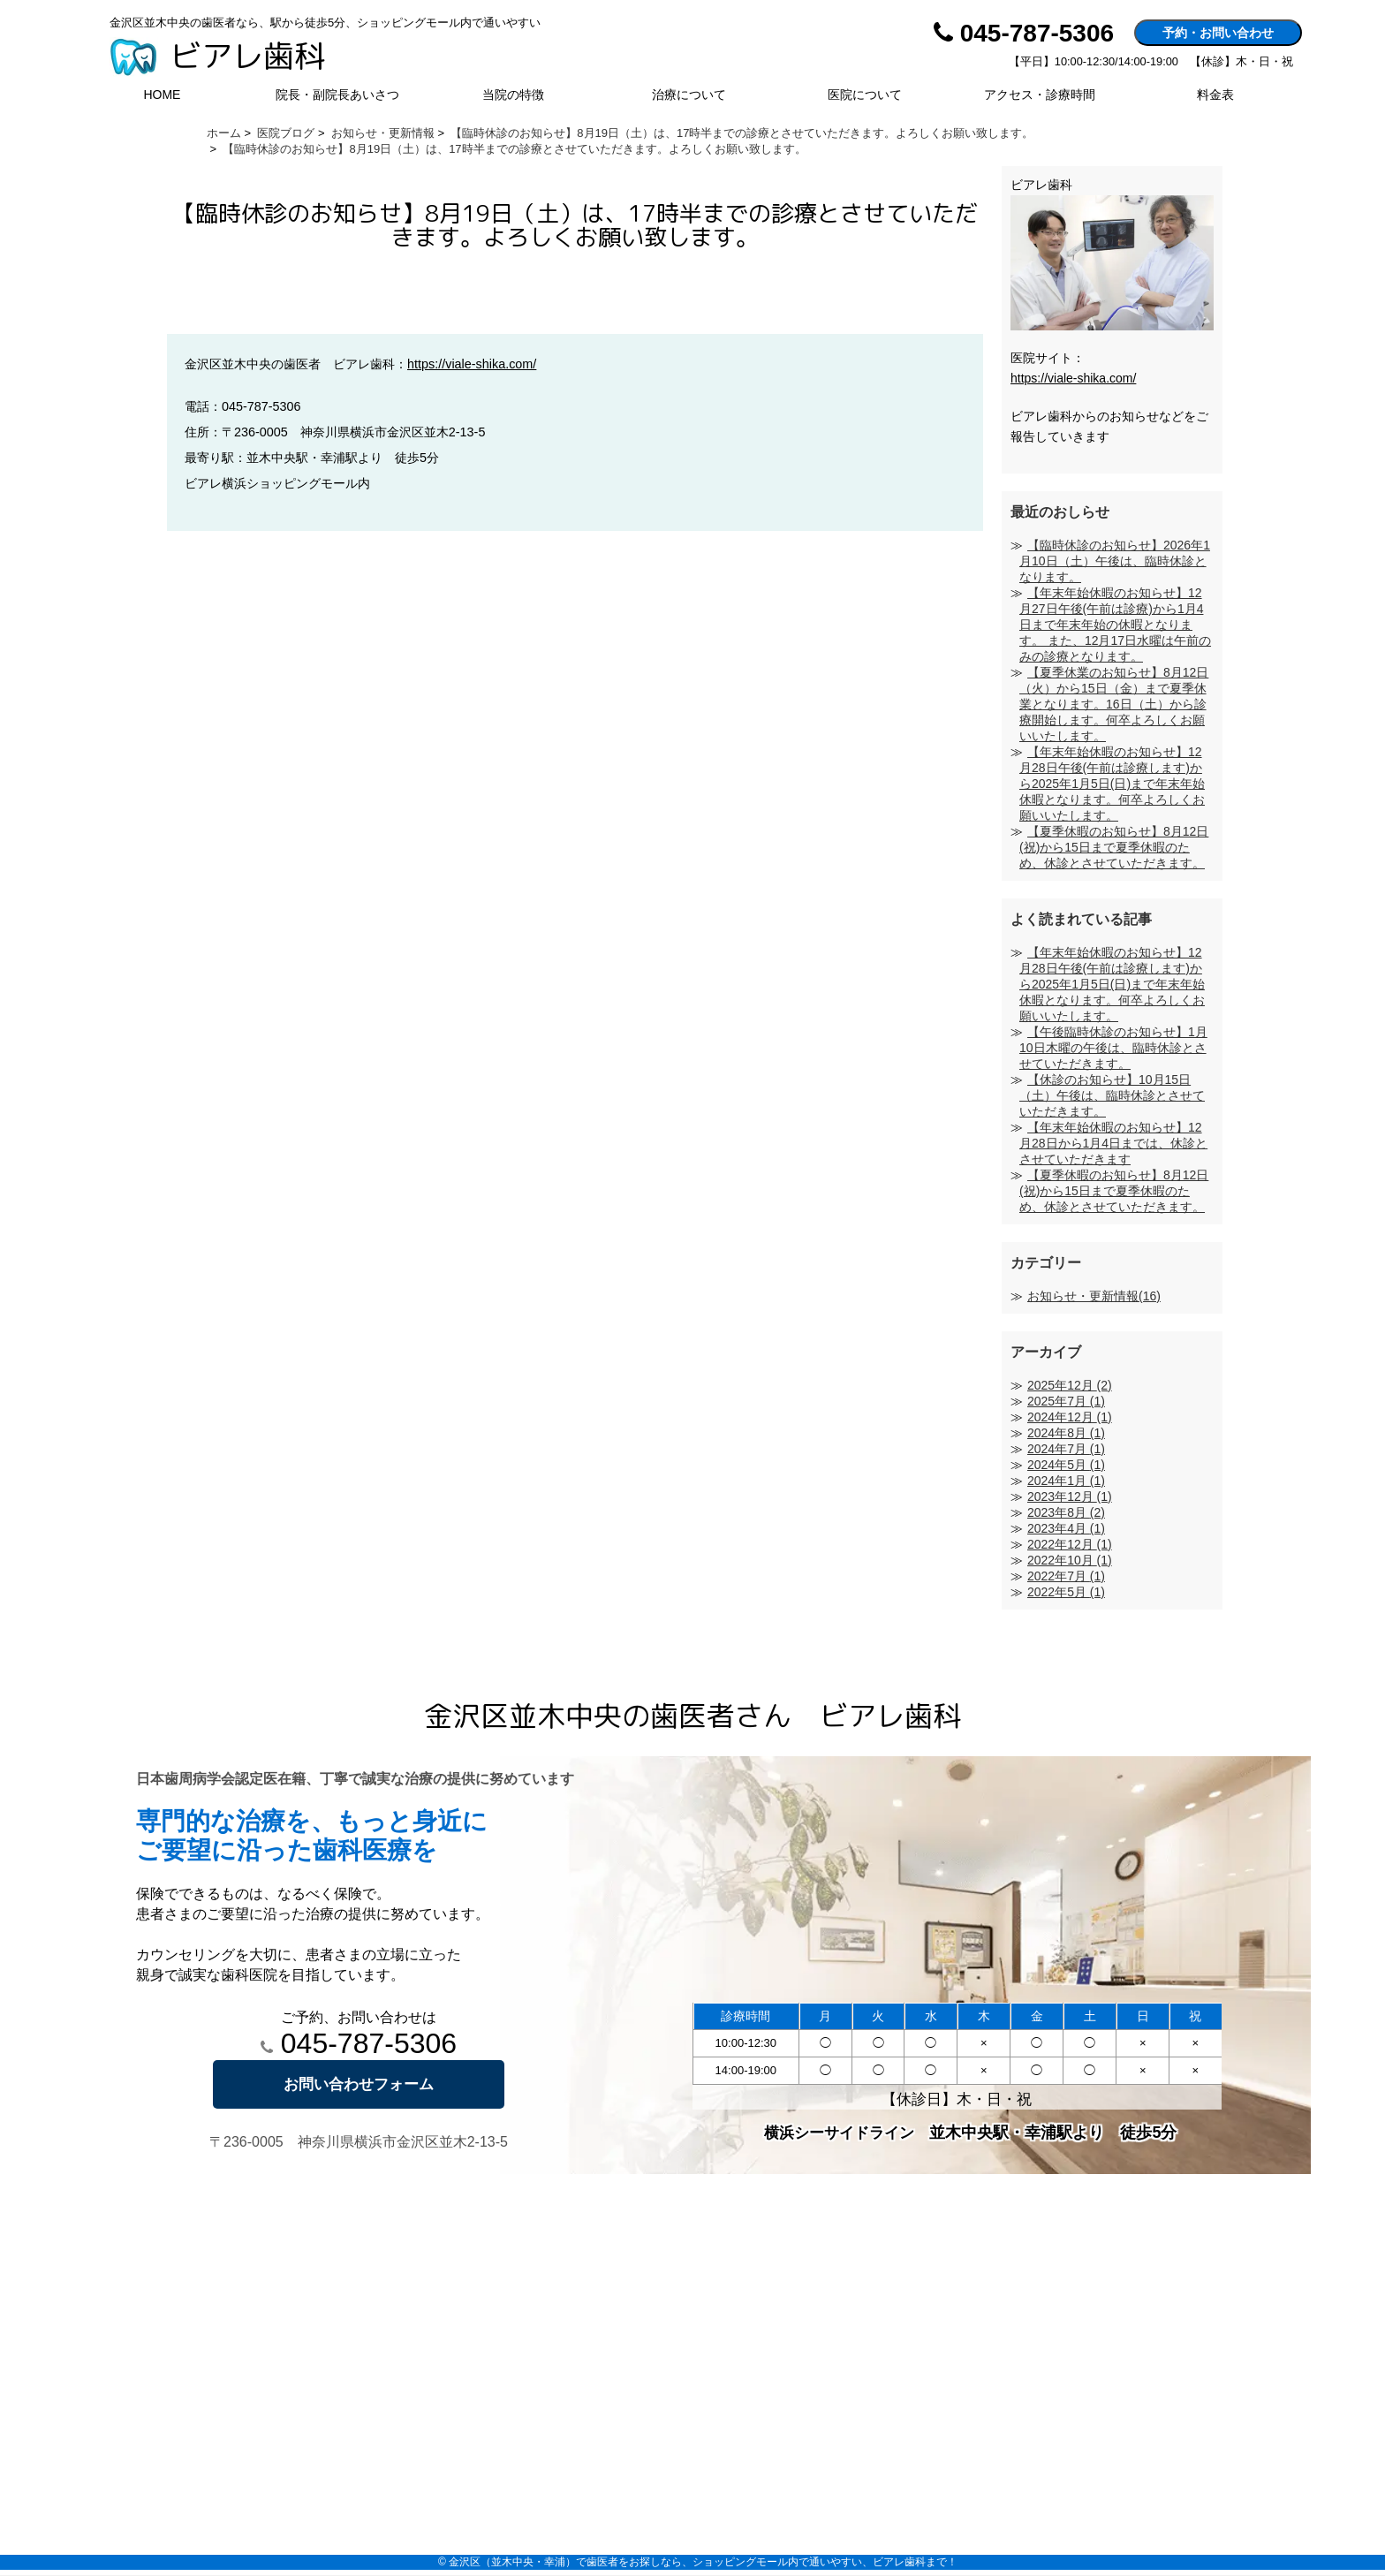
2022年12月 (1069, 1544)
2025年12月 (1069, 1385)
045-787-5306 (359, 2043)
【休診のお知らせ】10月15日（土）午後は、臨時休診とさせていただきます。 (1112, 1095)
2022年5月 (1066, 1592)
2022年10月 (1069, 1560)
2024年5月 (1066, 1465)
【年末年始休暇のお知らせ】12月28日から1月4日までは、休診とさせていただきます (1113, 1143)
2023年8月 (1066, 1512)
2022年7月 (1066, 1576)
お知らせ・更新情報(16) (1094, 1296)
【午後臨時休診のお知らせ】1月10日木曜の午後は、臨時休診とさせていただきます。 (1113, 1048)
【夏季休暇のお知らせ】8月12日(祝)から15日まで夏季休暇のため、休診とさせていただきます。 (1113, 847)
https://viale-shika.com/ (471, 364)
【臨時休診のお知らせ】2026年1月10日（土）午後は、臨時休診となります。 (1114, 561)
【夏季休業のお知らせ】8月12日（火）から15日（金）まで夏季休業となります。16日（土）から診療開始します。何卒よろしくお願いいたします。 (1113, 704)
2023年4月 (1066, 1528)
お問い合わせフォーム (359, 2084)
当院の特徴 (513, 94)
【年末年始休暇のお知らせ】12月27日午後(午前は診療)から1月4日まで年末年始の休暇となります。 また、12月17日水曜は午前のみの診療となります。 (1115, 624)
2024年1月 (1066, 1481)
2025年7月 (1066, 1401)
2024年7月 (1066, 1449)
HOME (161, 94)
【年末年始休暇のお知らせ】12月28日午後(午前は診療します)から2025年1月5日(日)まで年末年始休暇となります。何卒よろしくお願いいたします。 (1112, 783)
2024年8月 (1066, 1433)
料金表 (1215, 94)
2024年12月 (1069, 1417)
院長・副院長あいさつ (337, 94)
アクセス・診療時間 (1039, 94)
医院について (865, 94)
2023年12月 (1069, 1496)
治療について (689, 94)
